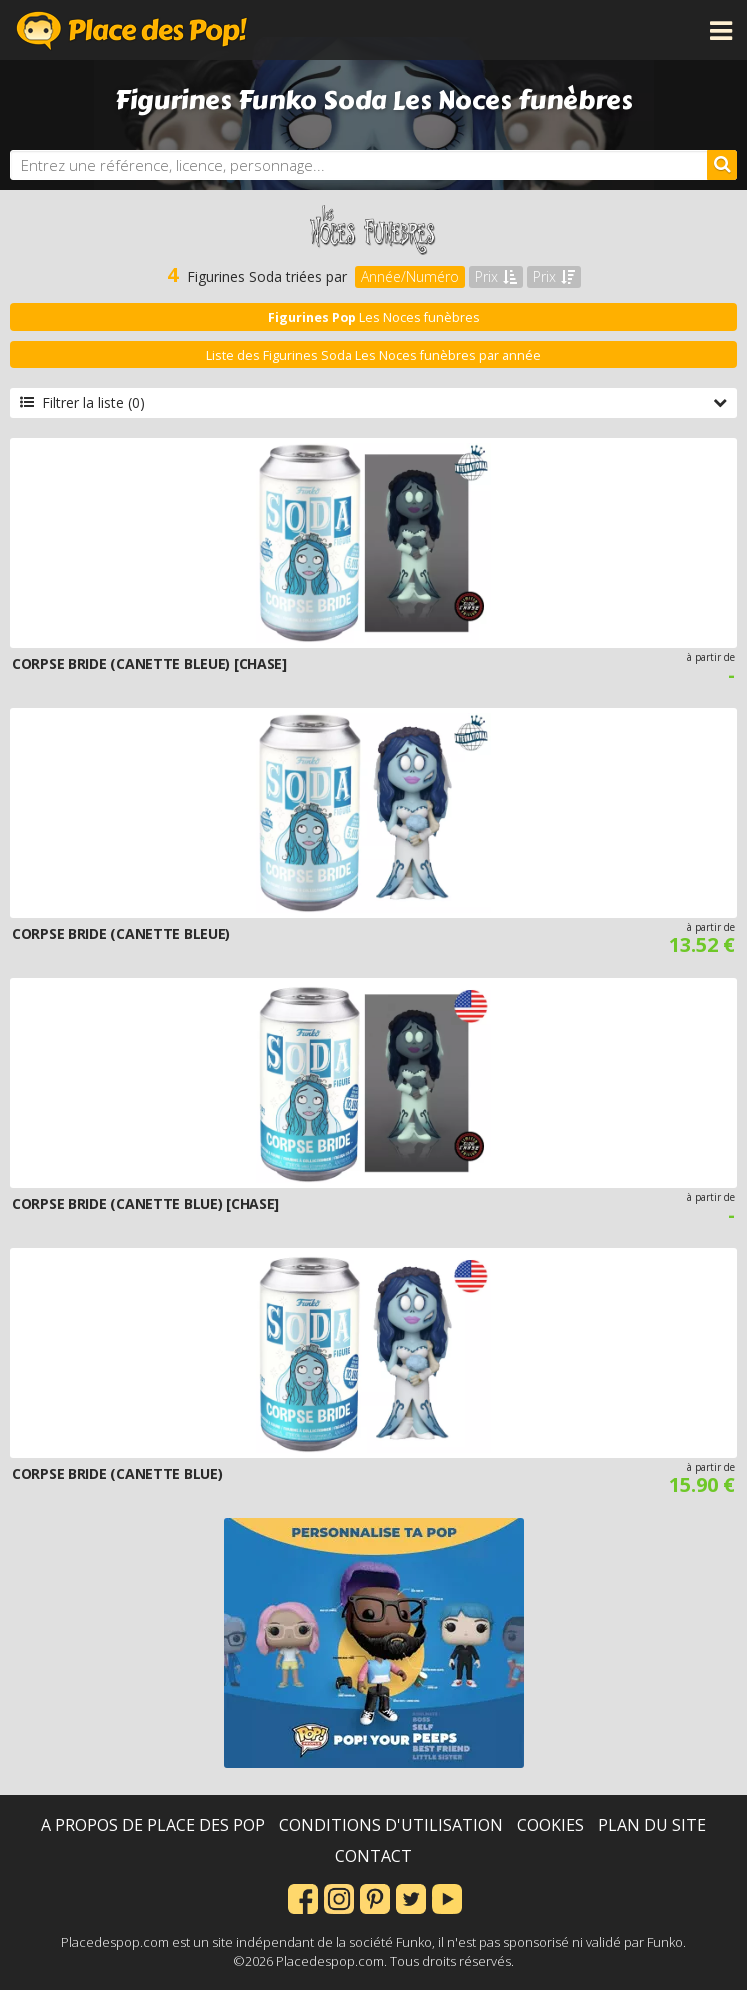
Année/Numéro (410, 276)
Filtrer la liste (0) (373, 402)
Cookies (550, 1825)
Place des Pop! (132, 30)
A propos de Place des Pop (153, 1825)
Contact (373, 1856)
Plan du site (652, 1825)
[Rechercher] (722, 165)
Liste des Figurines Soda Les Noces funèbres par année (373, 355)
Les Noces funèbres (374, 317)
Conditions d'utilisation (391, 1825)
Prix (496, 276)
